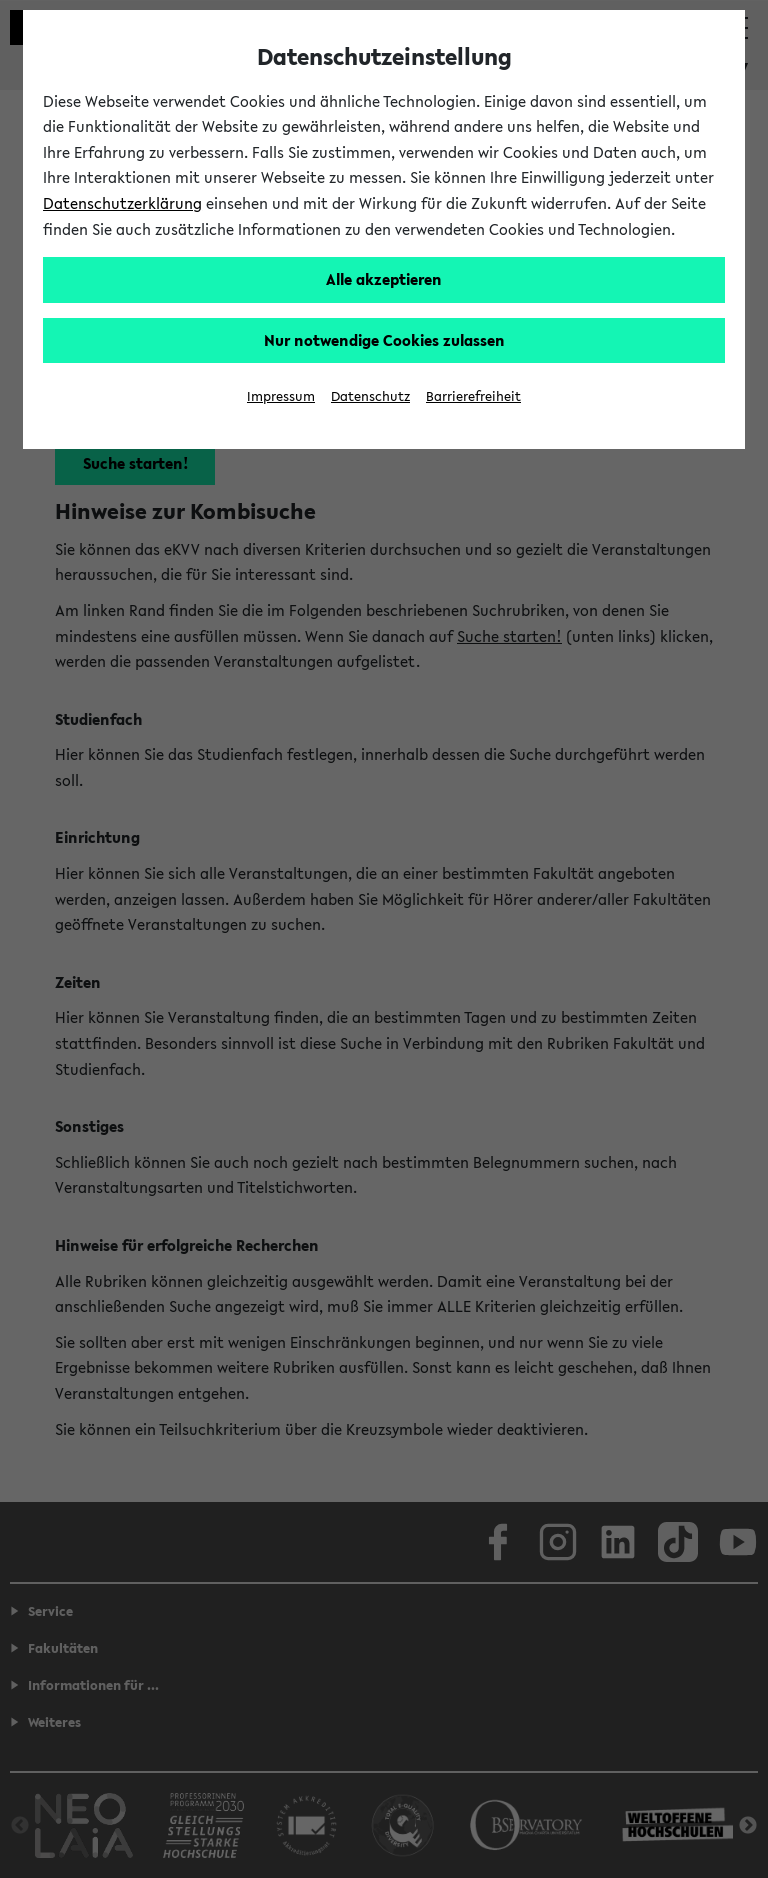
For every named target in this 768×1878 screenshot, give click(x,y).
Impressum (281, 396)
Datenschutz (370, 396)
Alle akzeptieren (384, 279)
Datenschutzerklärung (122, 203)
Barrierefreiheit (473, 396)
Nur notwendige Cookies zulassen (384, 340)
